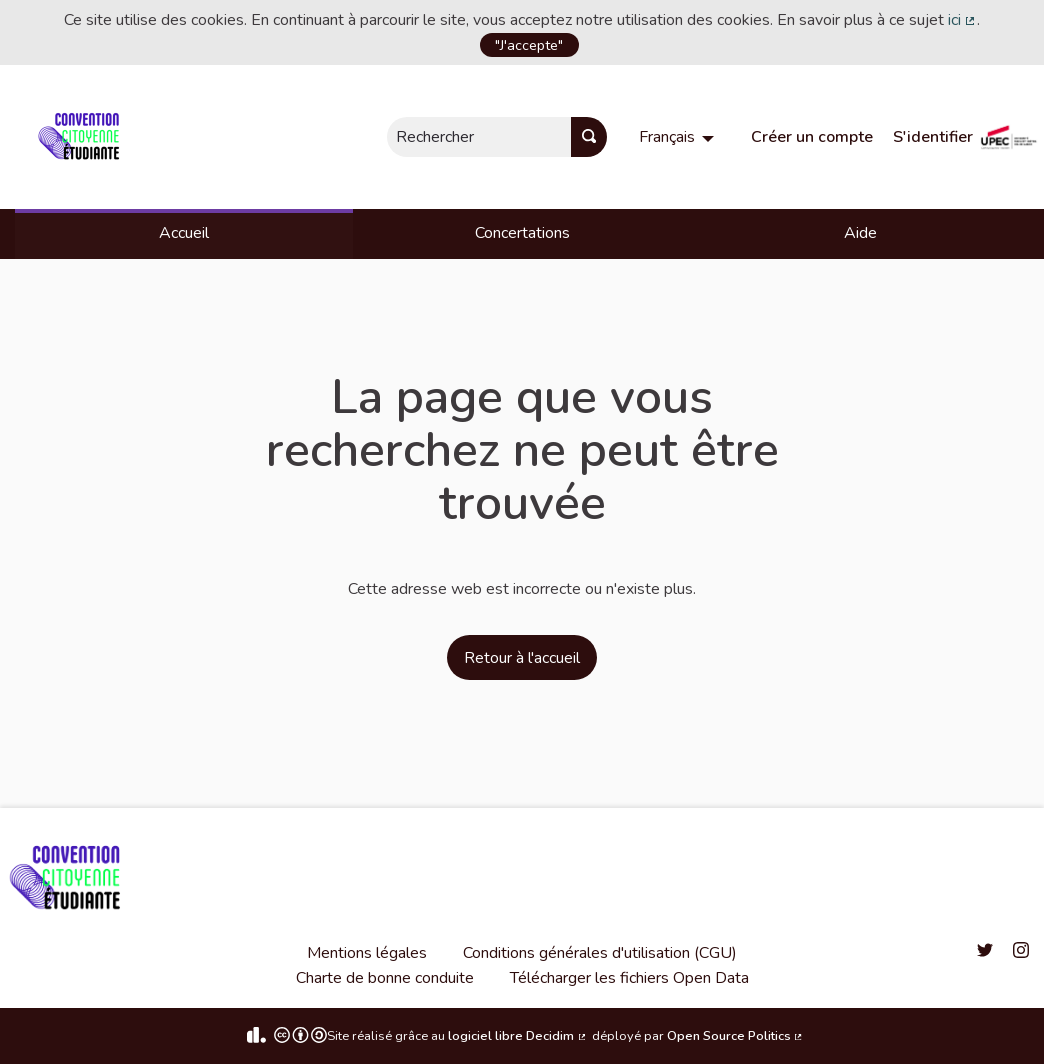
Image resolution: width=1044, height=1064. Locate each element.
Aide (860, 233)
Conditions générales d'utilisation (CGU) (600, 953)
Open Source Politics (736, 1036)
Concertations (522, 233)
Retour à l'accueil (522, 658)
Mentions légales (367, 953)
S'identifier (933, 137)
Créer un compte (812, 137)
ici (963, 20)
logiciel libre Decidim (518, 1036)
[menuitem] (679, 137)
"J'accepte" (529, 45)
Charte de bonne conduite (385, 978)
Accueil (184, 233)
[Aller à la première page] (82, 137)
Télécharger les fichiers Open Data (629, 978)
